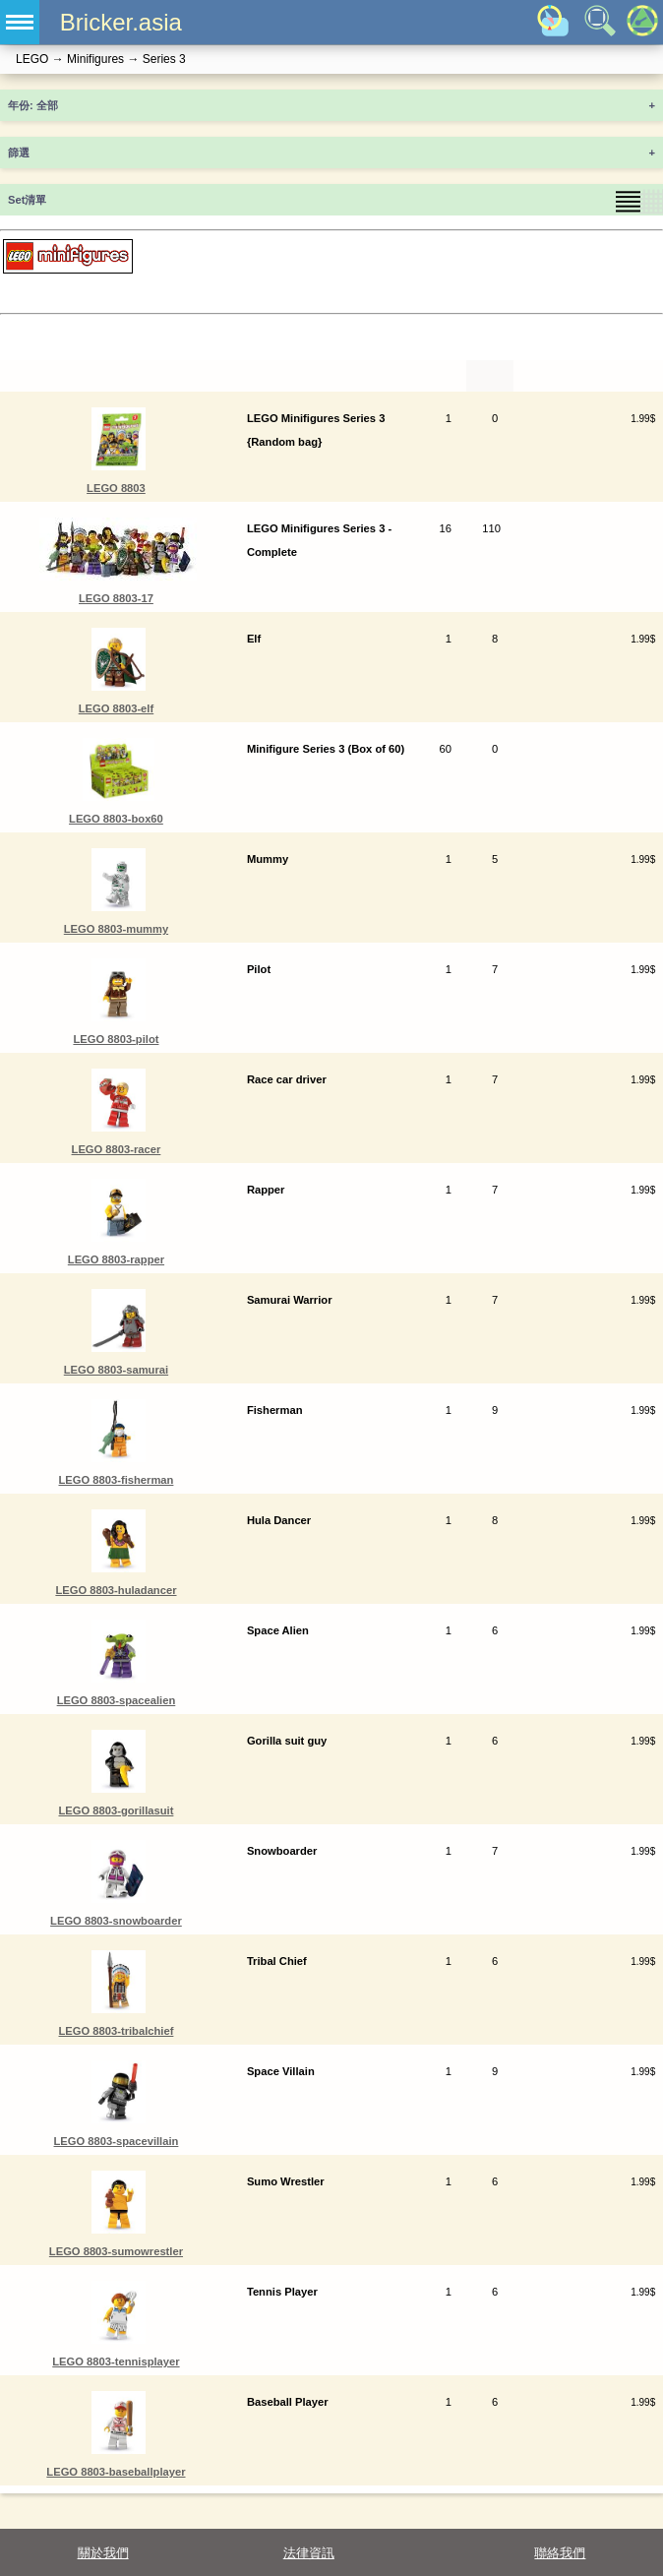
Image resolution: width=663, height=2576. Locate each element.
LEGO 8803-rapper (116, 1259)
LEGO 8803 (116, 488)
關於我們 (103, 2552)
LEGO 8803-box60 (116, 819)
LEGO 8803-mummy (116, 929)
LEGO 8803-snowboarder (116, 1921)
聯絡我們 (559, 2552)
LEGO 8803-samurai (116, 1370)
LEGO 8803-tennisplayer (115, 2361)
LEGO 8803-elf (116, 708)
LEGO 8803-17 (116, 598)
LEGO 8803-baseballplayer (115, 2472)
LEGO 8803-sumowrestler (116, 2251)
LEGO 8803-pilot (115, 1039)
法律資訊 (308, 2552)
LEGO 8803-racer (116, 1149)
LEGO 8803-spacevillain (116, 2141)
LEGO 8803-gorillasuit (116, 1810)
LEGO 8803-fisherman (116, 1480)
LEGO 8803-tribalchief (116, 2031)
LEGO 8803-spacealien (116, 1700)
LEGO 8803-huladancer (115, 1590)
